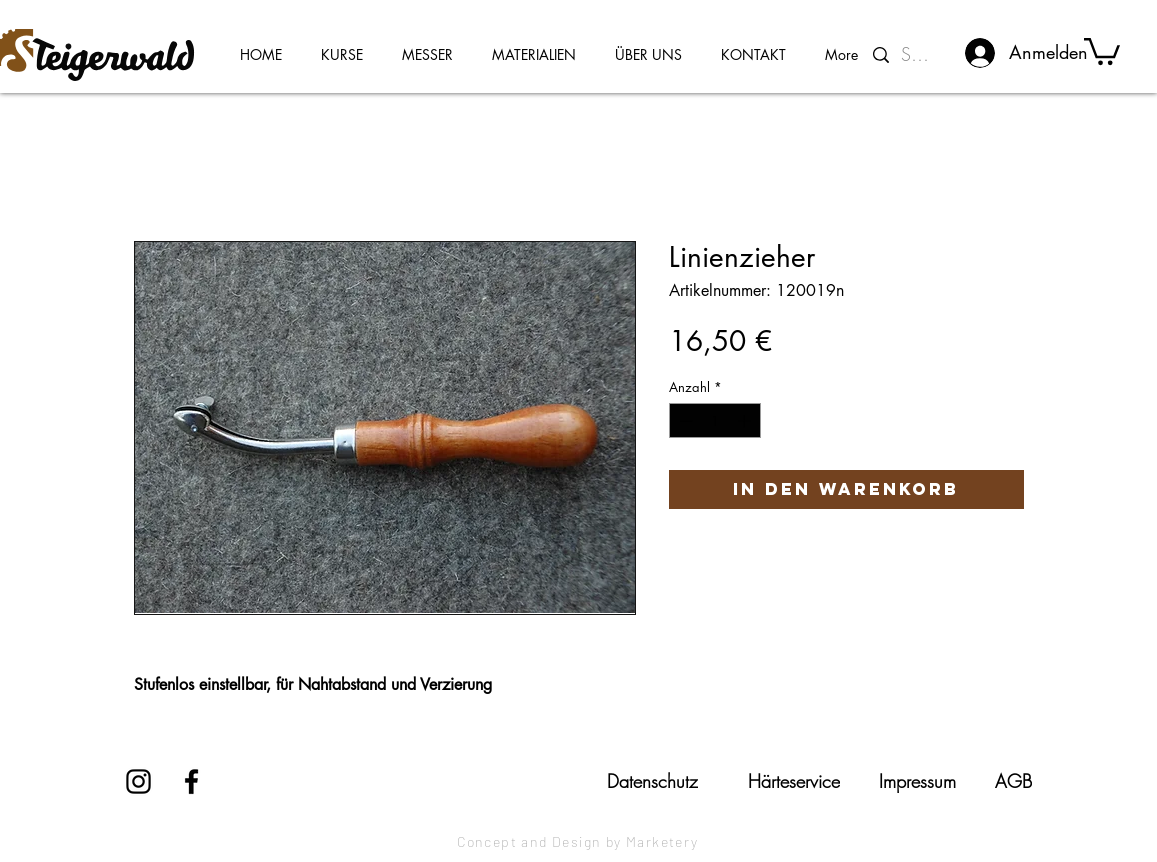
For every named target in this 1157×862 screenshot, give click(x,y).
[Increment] (746, 421)
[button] (1102, 50)
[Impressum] (918, 781)
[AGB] (1013, 781)
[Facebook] (191, 781)
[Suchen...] (919, 55)
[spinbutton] (714, 421)
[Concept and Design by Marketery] (578, 842)
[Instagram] (138, 781)
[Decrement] (684, 421)
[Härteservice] (794, 781)
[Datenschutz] (653, 781)
